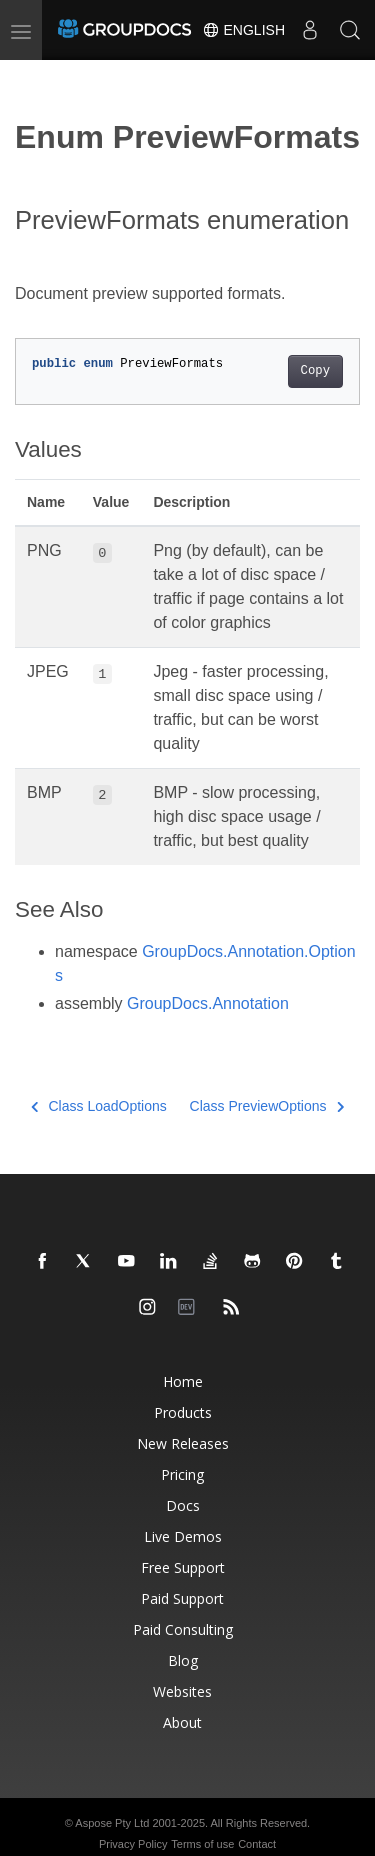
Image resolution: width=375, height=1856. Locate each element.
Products (183, 1412)
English (243, 30)
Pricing (182, 1474)
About (182, 1722)
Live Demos (183, 1536)
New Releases (183, 1443)
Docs (183, 1505)
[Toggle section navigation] (32, 77)
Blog (183, 1660)
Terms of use (202, 1844)
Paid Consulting (183, 1629)
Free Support (183, 1567)
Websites (182, 1691)
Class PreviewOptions (267, 1106)
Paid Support (182, 1598)
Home (183, 1381)
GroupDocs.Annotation (208, 1003)
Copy (315, 371)
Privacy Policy (133, 1844)
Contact (257, 1844)
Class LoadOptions (99, 1106)
